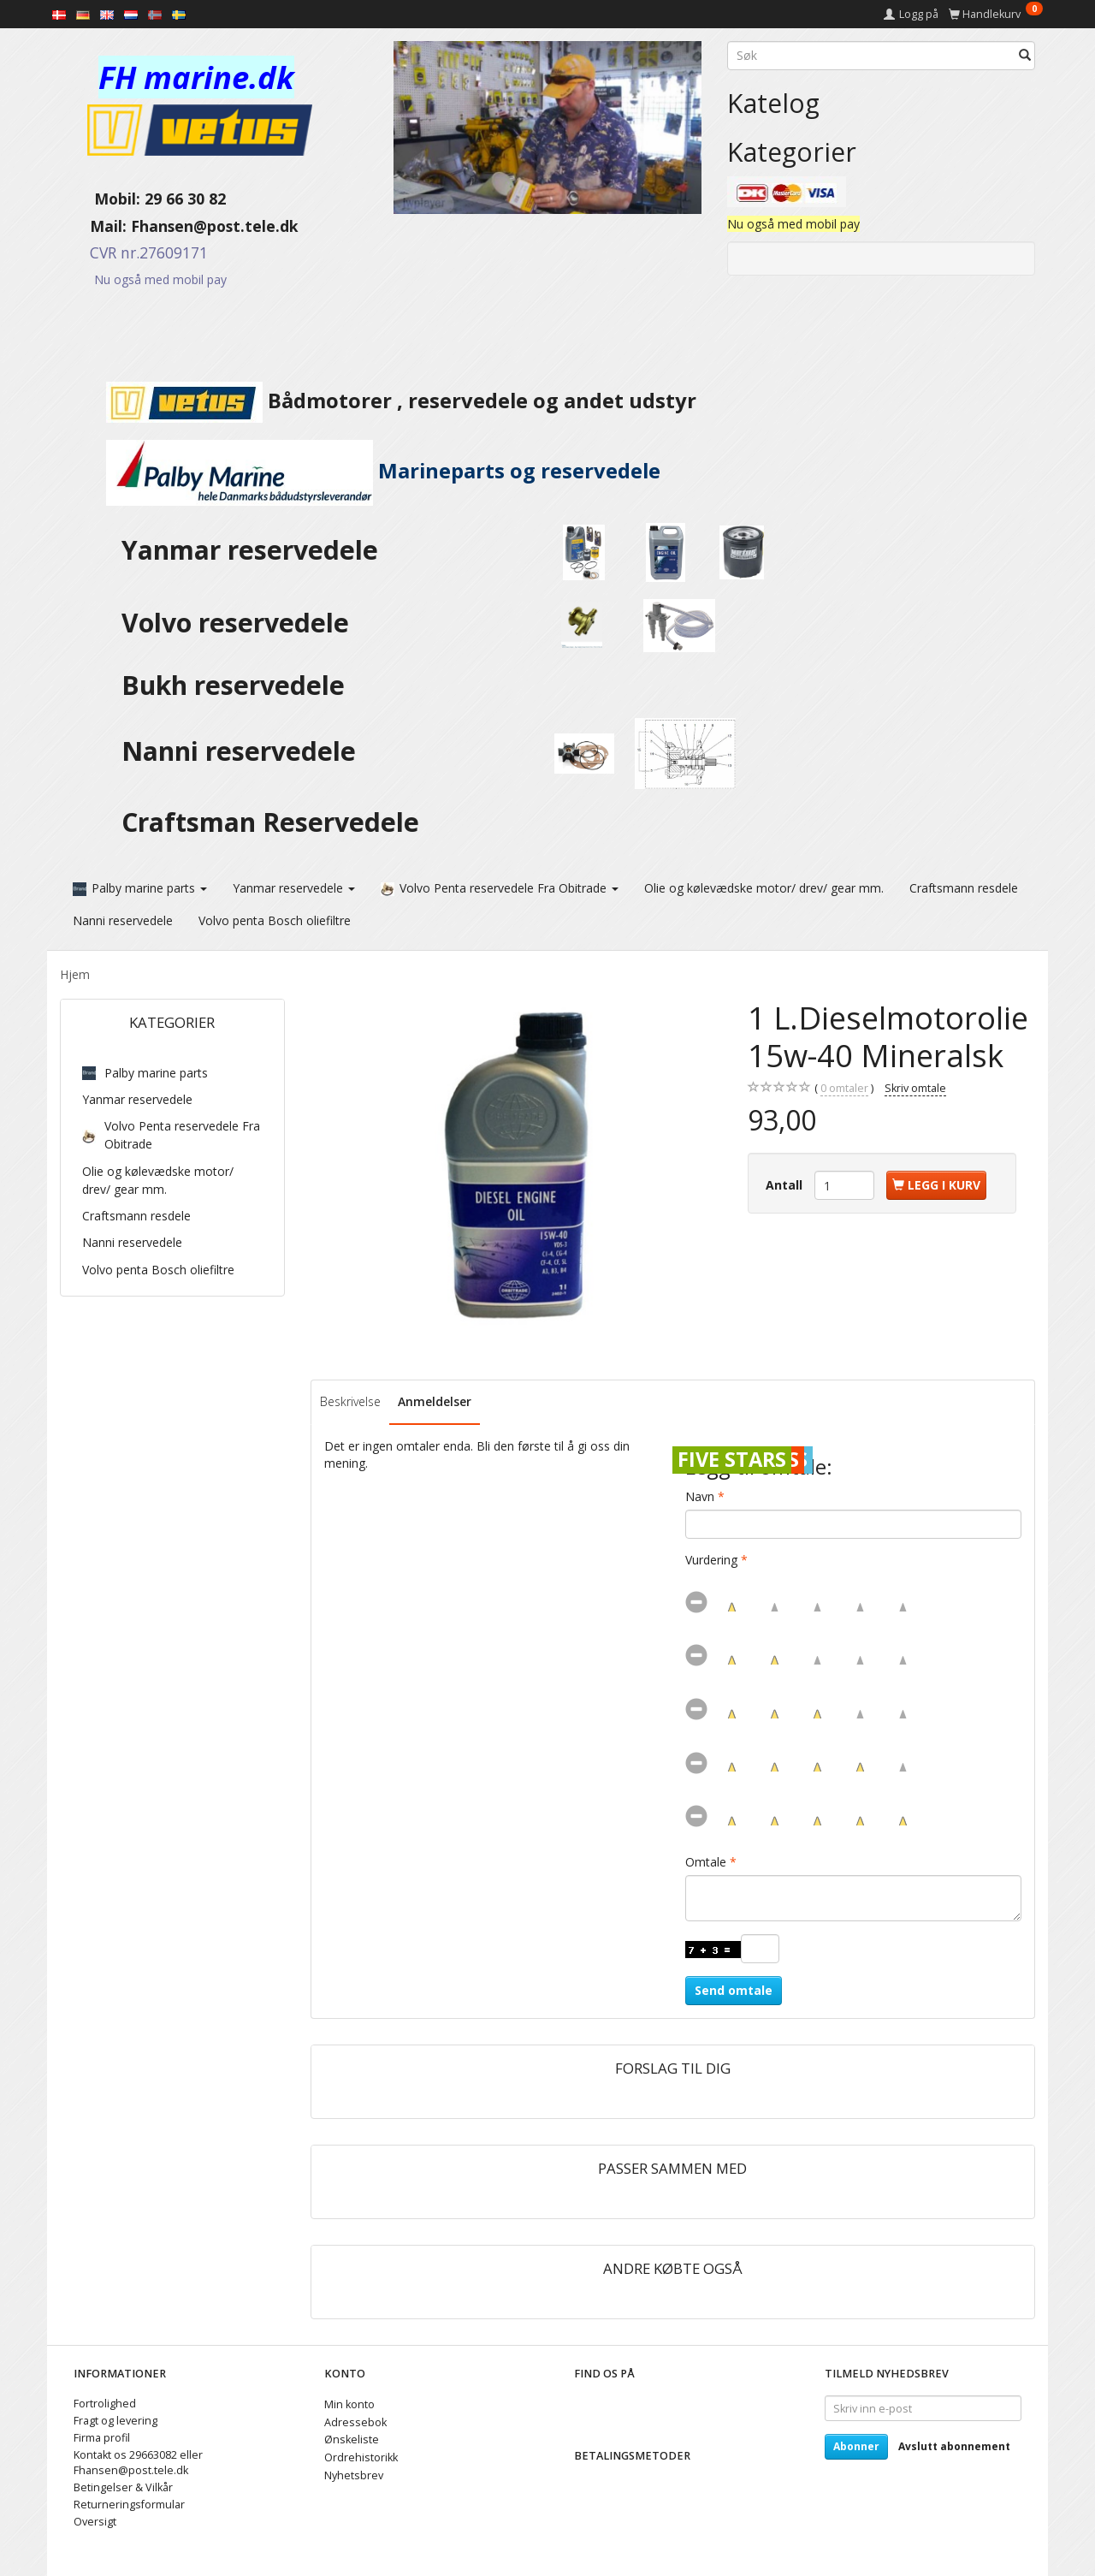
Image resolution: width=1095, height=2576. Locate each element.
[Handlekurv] (996, 14)
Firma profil (102, 2437)
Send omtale (733, 1989)
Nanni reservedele (242, 751)
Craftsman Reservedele (270, 822)
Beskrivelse (350, 1400)
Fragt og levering (115, 2420)
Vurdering (711, 1559)
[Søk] (1025, 55)
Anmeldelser (434, 1400)
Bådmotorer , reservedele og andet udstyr (378, 400)
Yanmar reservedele (250, 549)
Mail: (95, 226)
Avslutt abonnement (954, 2445)
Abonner (856, 2445)
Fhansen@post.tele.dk (215, 226)
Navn (699, 1495)
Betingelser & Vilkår (123, 2486)
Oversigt (95, 2521)
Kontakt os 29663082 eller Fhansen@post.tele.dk (138, 2462)
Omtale (705, 1861)
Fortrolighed (105, 2402)
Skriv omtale (915, 1087)
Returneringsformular (129, 2503)
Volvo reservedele (242, 622)
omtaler (844, 1087)
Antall (786, 1184)
